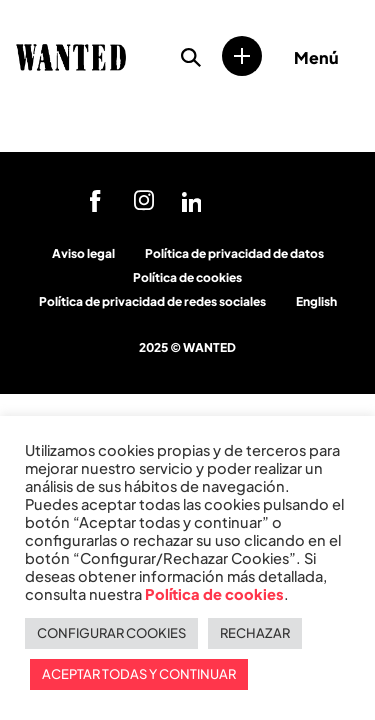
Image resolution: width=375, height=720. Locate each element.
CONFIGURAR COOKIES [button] (111, 633)
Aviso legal (83, 253)
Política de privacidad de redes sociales (152, 301)
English (316, 301)
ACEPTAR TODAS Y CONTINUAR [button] (139, 674)
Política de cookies (187, 277)
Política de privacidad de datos (234, 253)
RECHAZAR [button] (255, 633)
